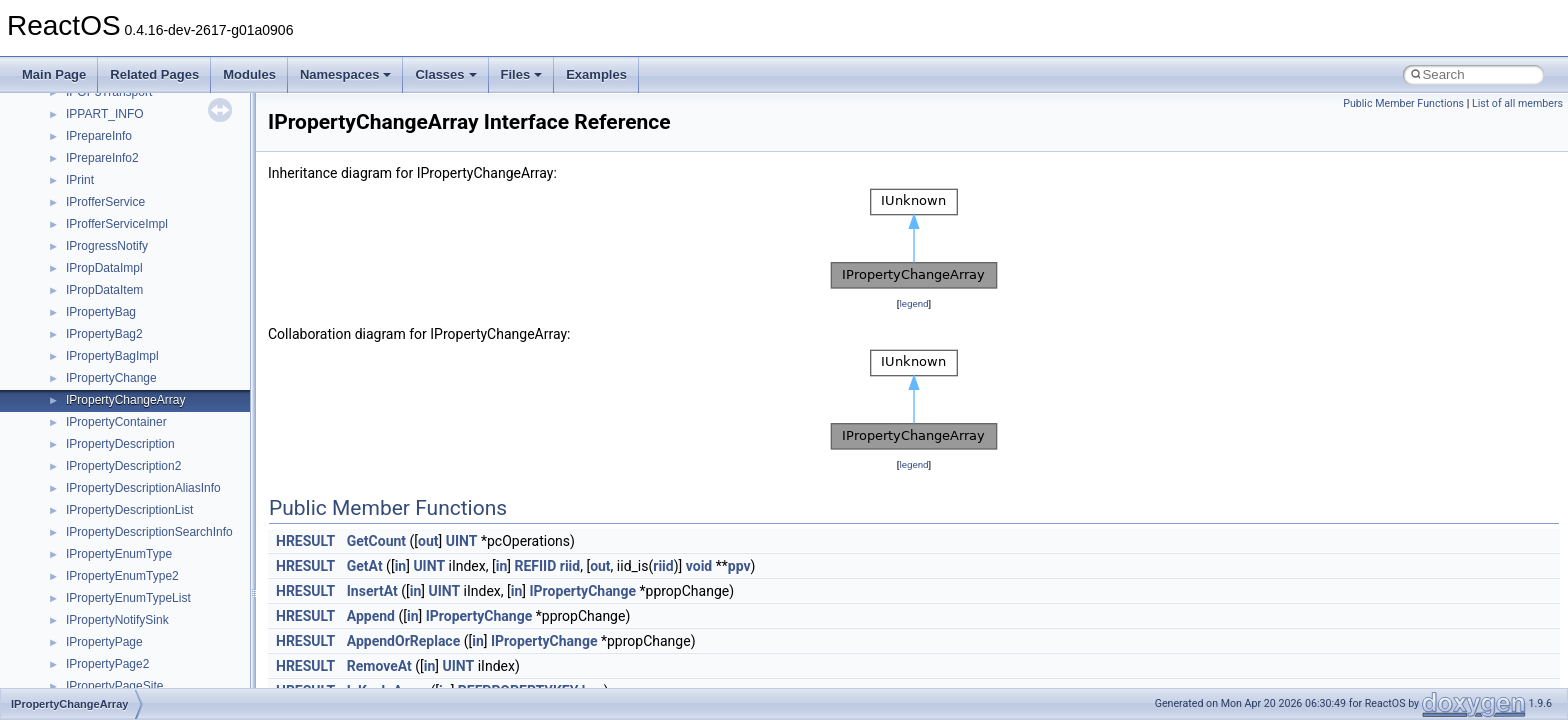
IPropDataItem (104, 290)
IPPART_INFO (105, 114)
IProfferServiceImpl (117, 224)
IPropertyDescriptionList (129, 510)
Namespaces (346, 74)
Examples (596, 74)
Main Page (54, 74)
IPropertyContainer (116, 422)
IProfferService (105, 202)
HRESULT (305, 541)
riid (570, 566)
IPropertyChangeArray (125, 400)
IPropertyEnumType (119, 554)
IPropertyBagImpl (112, 356)
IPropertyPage (104, 642)
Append (371, 616)
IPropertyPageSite (114, 686)
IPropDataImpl (104, 268)
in (401, 566)
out (428, 541)
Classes (445, 74)
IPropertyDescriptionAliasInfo (143, 488)
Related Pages (154, 74)
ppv (739, 566)
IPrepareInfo (99, 136)
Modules (249, 74)
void (699, 566)
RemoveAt (379, 666)
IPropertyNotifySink (117, 620)
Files (522, 74)
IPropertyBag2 (104, 334)
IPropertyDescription (120, 444)
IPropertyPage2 (107, 664)
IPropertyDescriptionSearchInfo (149, 532)
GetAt (365, 566)
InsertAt (372, 591)
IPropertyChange (111, 378)
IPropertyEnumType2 (122, 576)
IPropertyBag (101, 312)
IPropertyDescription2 (123, 466)
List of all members (1517, 103)
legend (913, 303)
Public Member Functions (1403, 103)
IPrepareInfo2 (102, 158)
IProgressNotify (107, 246)
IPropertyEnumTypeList (128, 598)
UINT (462, 541)
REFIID (535, 566)
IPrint (80, 180)
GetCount (376, 541)
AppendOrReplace (403, 641)
